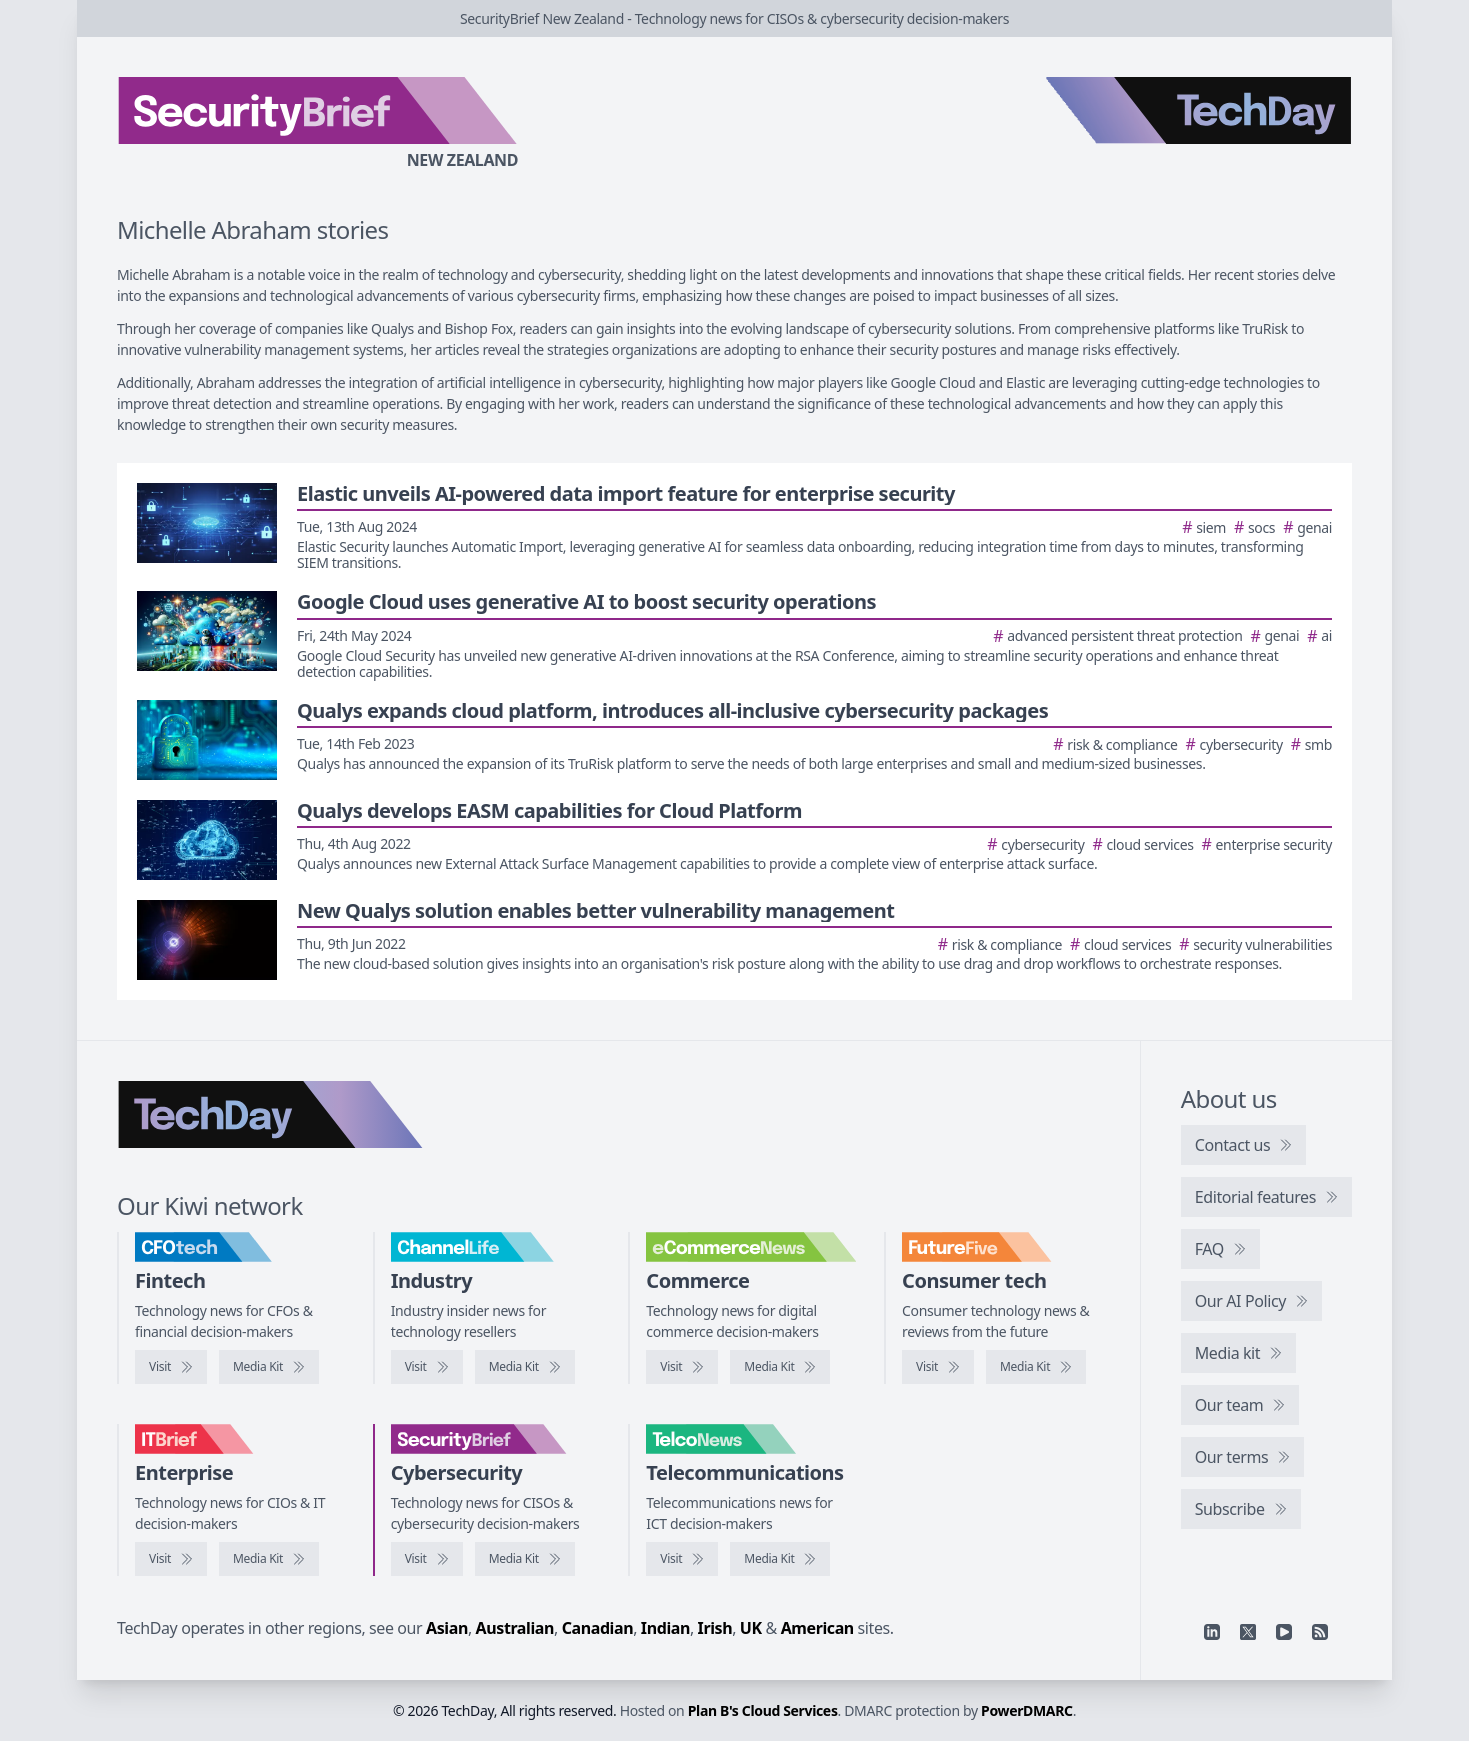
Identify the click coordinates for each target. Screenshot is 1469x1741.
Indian (665, 1628)
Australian (515, 1628)
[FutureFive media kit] (1036, 1367)
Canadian (598, 1628)
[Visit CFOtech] (171, 1367)
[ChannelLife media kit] (525, 1367)
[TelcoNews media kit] (780, 1559)
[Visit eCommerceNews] (682, 1367)
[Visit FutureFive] (938, 1367)
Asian (447, 1628)
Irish (715, 1628)
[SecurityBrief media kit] (525, 1559)
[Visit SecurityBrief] (427, 1559)
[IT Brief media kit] (269, 1559)
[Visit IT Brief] (171, 1559)
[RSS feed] (1320, 1632)
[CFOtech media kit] (269, 1367)
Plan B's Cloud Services (763, 1710)
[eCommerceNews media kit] (780, 1367)
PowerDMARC (1027, 1710)
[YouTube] (1284, 1632)
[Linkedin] (1212, 1632)
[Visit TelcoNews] (682, 1559)
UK (751, 1628)
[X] (1248, 1632)
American (817, 1628)
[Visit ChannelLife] (427, 1367)
